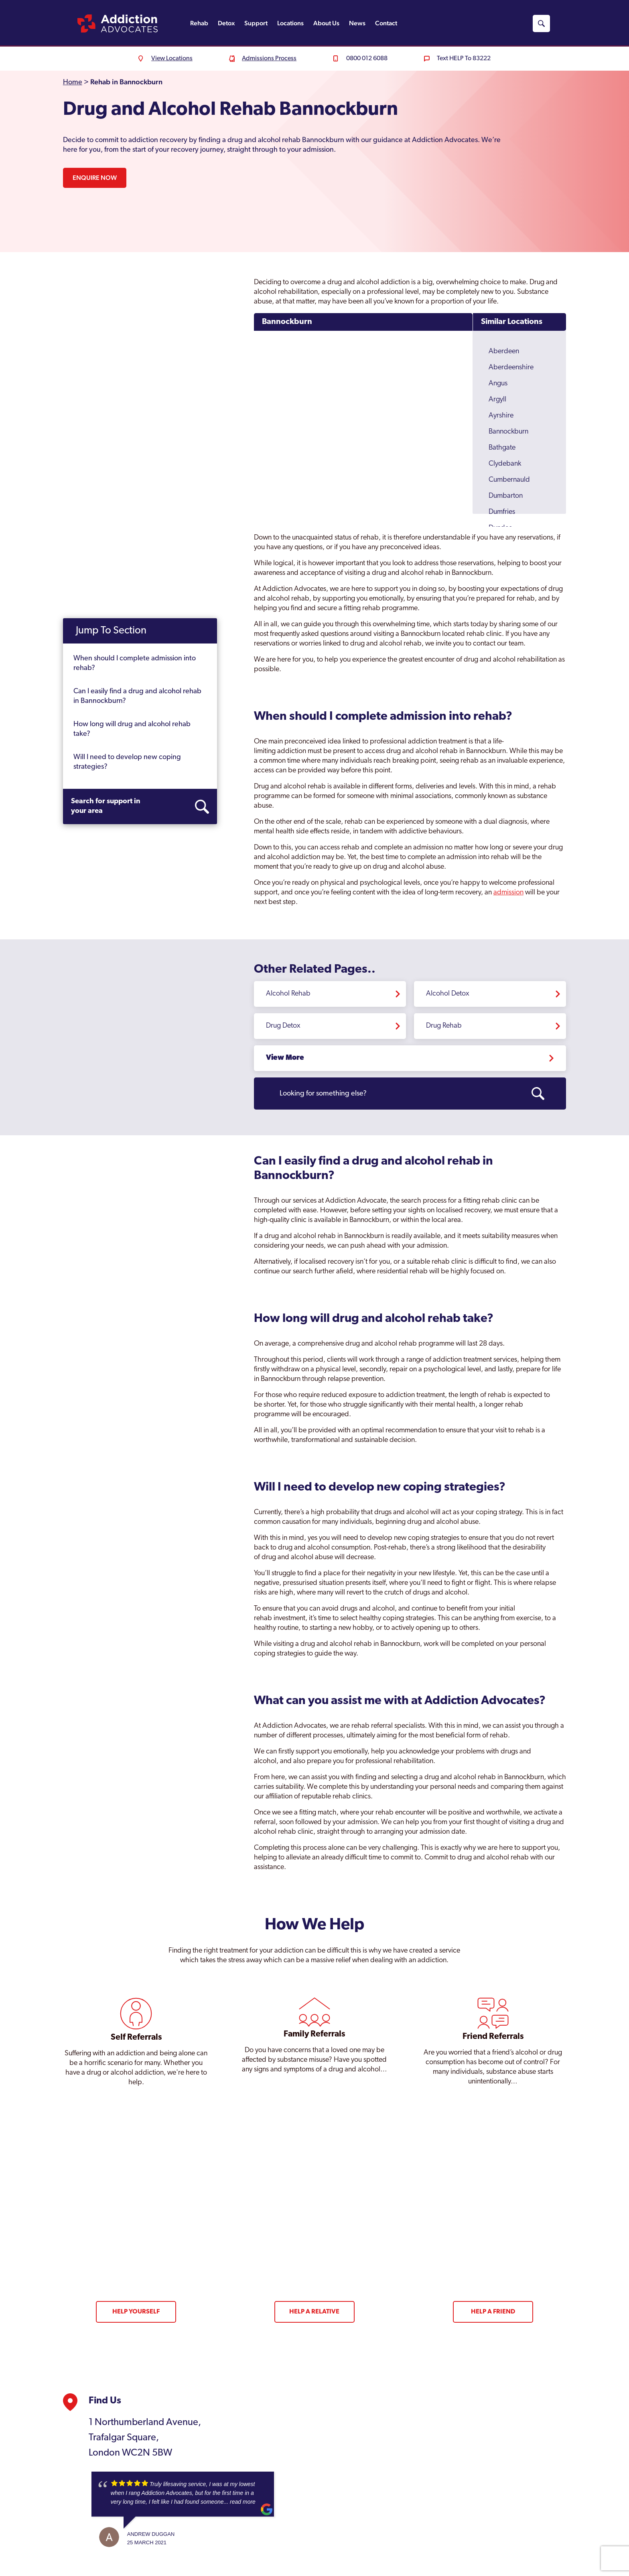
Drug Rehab (444, 1026)
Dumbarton (506, 496)
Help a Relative (314, 2312)
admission (508, 892)
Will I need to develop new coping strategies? (127, 762)
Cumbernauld (509, 480)
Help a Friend (493, 2312)
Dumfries (502, 512)
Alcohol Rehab (288, 994)
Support (256, 23)
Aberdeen (504, 351)
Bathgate (502, 448)
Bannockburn (287, 322)
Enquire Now (95, 177)
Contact (386, 23)
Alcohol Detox (447, 994)
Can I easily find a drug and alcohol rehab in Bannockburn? (137, 696)
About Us (326, 23)
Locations (290, 23)
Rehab (199, 23)
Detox (226, 23)
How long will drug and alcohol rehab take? (132, 729)
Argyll (497, 399)
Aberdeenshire (511, 367)
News (357, 23)
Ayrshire (501, 415)
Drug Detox (283, 1026)
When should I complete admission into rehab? (134, 663)
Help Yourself (136, 2312)
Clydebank (505, 464)
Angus (498, 383)
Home (72, 82)
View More (285, 1058)
